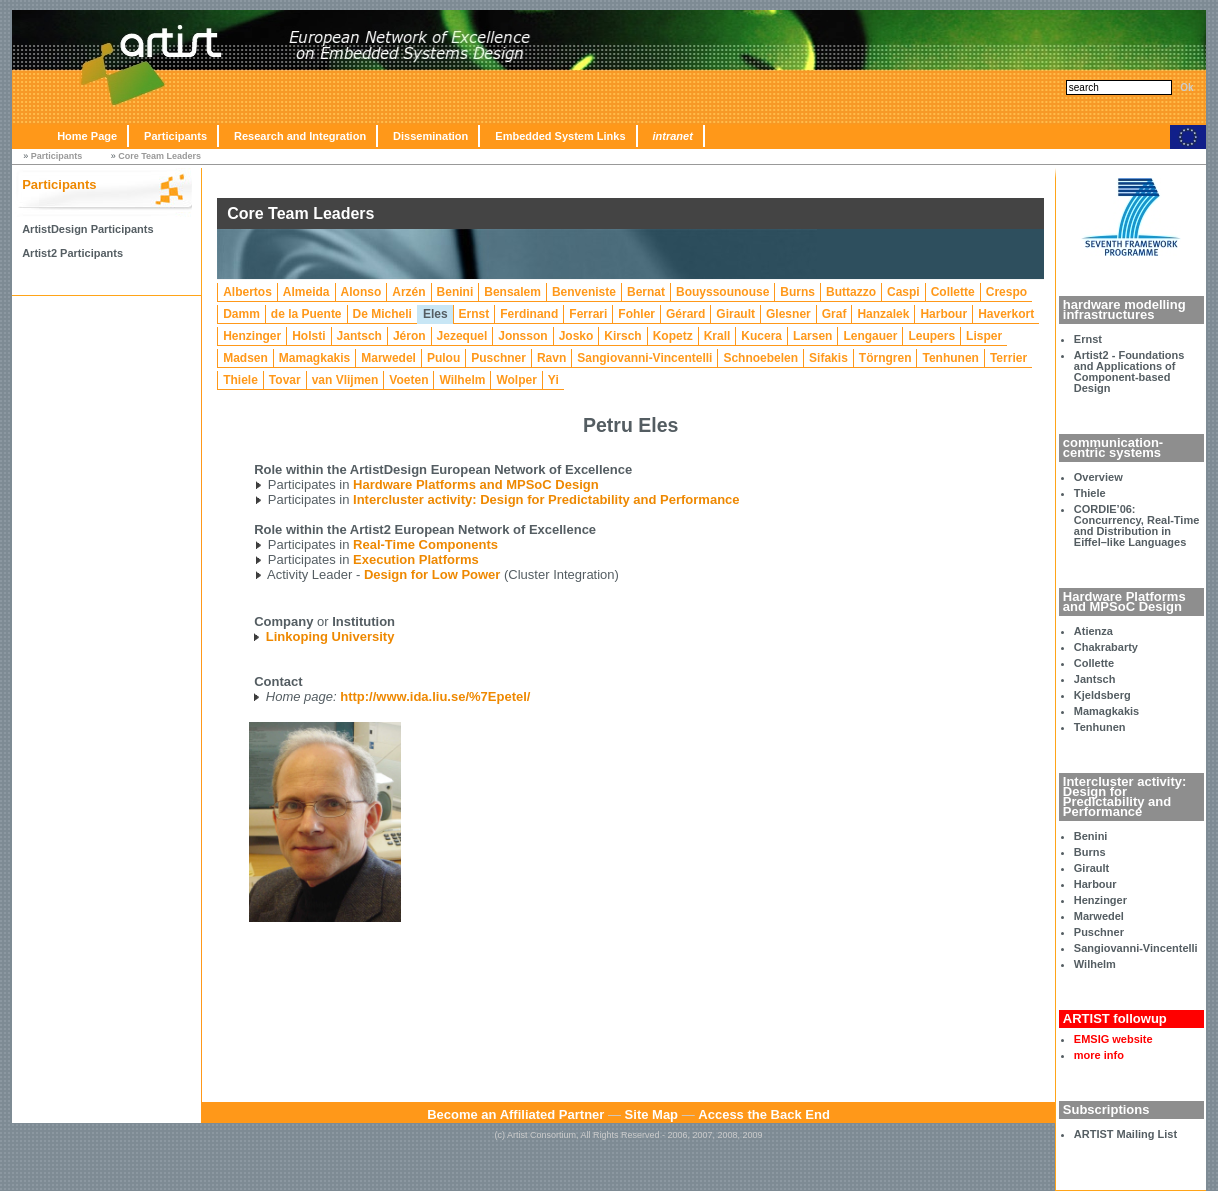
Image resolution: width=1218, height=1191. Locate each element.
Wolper (516, 380)
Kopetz (673, 336)
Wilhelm (1095, 964)
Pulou (443, 358)
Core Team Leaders (159, 156)
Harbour (1095, 884)
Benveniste (584, 292)
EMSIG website (1113, 1039)
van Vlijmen (345, 380)
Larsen (812, 336)
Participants (175, 136)
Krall (717, 336)
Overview (1098, 477)
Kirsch (622, 336)
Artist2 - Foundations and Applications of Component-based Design (1129, 371)
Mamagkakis (1106, 711)
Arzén (408, 292)
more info (1099, 1055)
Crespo (1006, 292)
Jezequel (462, 336)
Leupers (931, 336)
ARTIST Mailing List (1125, 1134)
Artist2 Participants (72, 253)
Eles (435, 314)
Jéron (409, 336)
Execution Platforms (416, 559)
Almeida (306, 292)
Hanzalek (883, 314)
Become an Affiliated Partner (515, 1114)
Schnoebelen (760, 358)
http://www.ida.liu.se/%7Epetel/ (435, 696)
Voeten (408, 380)
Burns (1090, 852)
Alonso (361, 292)
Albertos (247, 292)
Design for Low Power (432, 574)
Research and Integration (300, 136)
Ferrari (588, 314)
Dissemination (430, 136)
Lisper (984, 336)
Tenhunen (1100, 727)
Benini (1091, 836)
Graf (834, 314)
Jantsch (1095, 679)
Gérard (685, 314)
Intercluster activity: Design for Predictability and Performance (546, 499)
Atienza (1093, 631)
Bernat (646, 292)
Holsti (308, 336)
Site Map (651, 1114)
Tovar (285, 380)
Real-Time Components (425, 544)
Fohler (636, 314)
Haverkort (1006, 314)
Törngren (885, 358)
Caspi (903, 292)
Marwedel (1099, 916)
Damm (241, 314)
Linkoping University (330, 636)
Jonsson (522, 336)
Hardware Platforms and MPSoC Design (476, 484)
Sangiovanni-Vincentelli (1136, 948)
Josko (576, 336)
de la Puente (306, 314)
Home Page (87, 136)
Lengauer (870, 336)
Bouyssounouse (722, 292)
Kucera (761, 336)
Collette (1094, 663)
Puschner (1099, 932)
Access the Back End (764, 1114)
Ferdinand (529, 314)
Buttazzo (851, 292)
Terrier (1008, 358)
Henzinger (1100, 900)
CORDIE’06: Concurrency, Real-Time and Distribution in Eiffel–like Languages (1137, 525)
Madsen (245, 358)
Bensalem (512, 292)
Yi (553, 380)
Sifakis (828, 358)
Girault (1091, 868)
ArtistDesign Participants (87, 229)
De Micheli (382, 314)
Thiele (1090, 493)
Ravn (551, 358)
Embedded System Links (560, 136)
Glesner (788, 314)
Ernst (1088, 339)
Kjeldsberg (1102, 695)
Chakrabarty (1106, 647)
